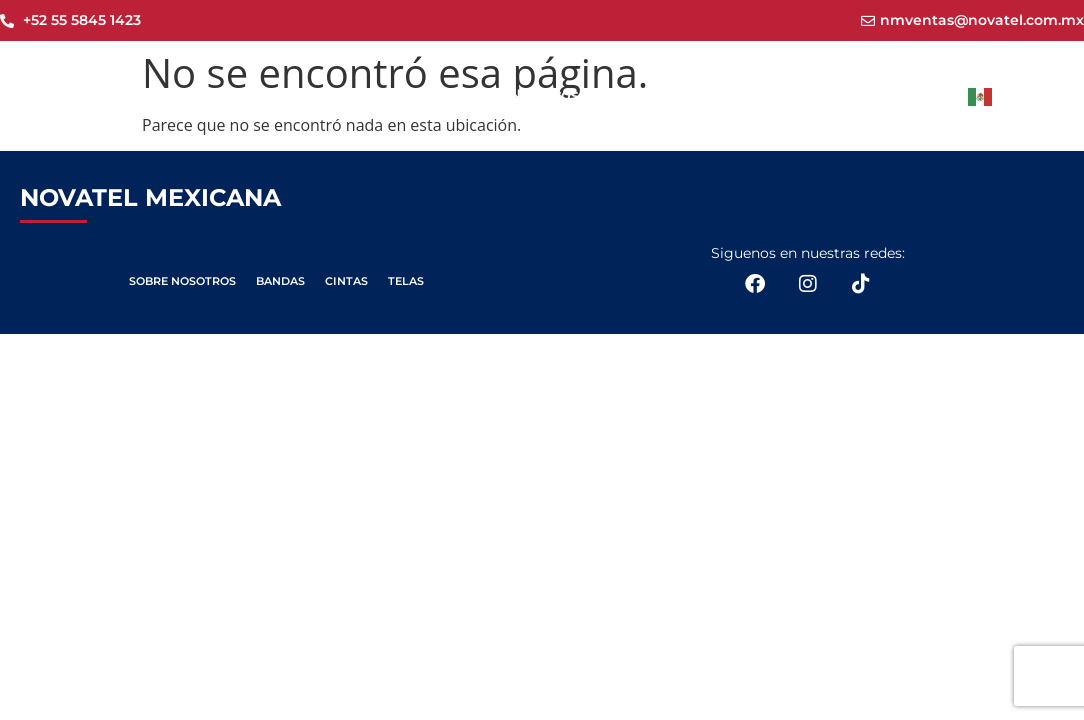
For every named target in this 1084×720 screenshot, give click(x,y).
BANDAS (280, 281)
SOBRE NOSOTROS (182, 281)
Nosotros (544, 94)
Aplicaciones (816, 95)
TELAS (406, 281)
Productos (668, 95)
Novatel (439, 94)
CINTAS (346, 281)
